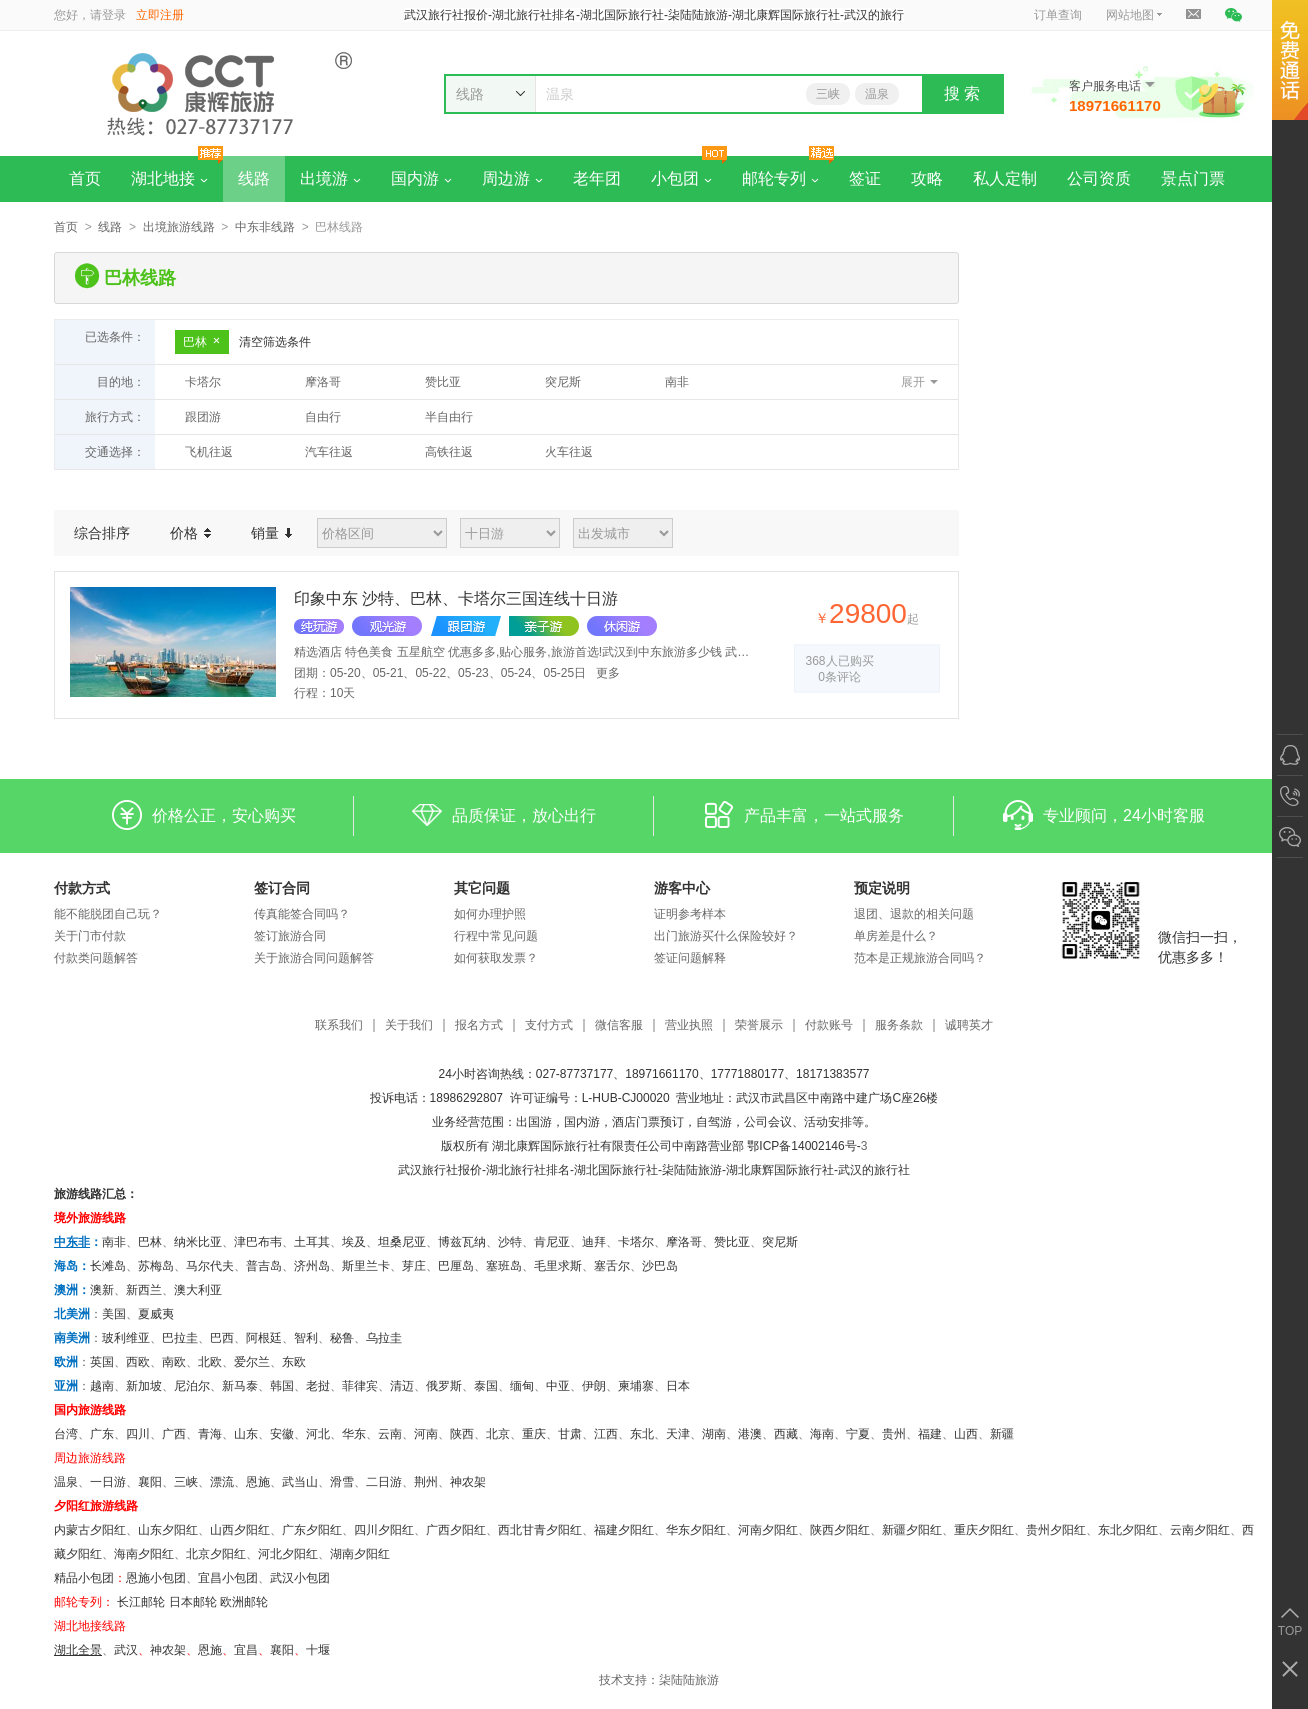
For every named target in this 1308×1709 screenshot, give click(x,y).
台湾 (66, 1434)
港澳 (750, 1434)
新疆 (1002, 1434)
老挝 (318, 1386)
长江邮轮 (141, 1602)
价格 (190, 533)
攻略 (927, 178)
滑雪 (342, 1482)
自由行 (323, 417)
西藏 (786, 1434)
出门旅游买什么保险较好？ (726, 936)
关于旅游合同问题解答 (314, 958)
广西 (174, 1434)
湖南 (714, 1434)
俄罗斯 (444, 1386)
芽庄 (414, 1266)
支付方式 (549, 1025)
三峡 (828, 94)
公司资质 (1099, 178)
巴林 (202, 342)
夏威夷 (156, 1314)
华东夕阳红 (696, 1530)
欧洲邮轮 (244, 1602)
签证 (865, 178)
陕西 (462, 1434)
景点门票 (1193, 178)
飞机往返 (209, 452)
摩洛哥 (323, 382)
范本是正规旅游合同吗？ (920, 958)
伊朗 (594, 1386)
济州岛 (312, 1266)
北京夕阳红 (216, 1554)
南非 (677, 382)
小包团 (681, 178)
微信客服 (619, 1025)
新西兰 (144, 1290)
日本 (678, 1386)
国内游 (421, 178)
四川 (138, 1434)
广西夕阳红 (456, 1530)
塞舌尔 (612, 1266)
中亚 (558, 1386)
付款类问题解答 (96, 958)
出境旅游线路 (179, 227)
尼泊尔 (192, 1386)
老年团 (597, 178)
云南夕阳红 (1200, 1530)
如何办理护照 (490, 914)
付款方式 (82, 888)
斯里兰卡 (366, 1266)
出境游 (330, 178)
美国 (114, 1314)
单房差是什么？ (896, 936)
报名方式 (479, 1025)
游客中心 (682, 888)
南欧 (174, 1362)
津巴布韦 (258, 1242)
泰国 (486, 1386)
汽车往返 (329, 452)
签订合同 (282, 888)
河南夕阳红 (768, 1530)
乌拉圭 (384, 1338)
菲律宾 (360, 1386)
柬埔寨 (636, 1386)
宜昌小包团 (228, 1578)
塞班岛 (504, 1266)
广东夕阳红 (312, 1530)
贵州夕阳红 (1056, 1530)
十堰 (318, 1650)
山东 (246, 1434)
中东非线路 (265, 227)
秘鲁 (342, 1338)
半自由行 (449, 417)
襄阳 (150, 1482)
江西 (606, 1434)
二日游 (384, 1482)
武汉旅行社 (428, 1170)
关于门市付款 (90, 936)
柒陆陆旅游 (689, 1680)
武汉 (126, 1650)
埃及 (354, 1242)
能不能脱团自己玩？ (108, 914)
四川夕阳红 (384, 1530)
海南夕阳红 (144, 1554)
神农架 (468, 1482)
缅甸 (522, 1386)
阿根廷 (264, 1338)
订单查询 (1058, 15)
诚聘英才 (969, 1025)
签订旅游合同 (290, 936)
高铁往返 (449, 452)
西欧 (138, 1362)
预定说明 (882, 888)
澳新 (102, 1290)
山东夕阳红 (168, 1530)
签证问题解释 (690, 958)
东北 (642, 1434)
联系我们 (339, 1025)
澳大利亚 (198, 1290)
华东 (354, 1434)
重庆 (534, 1434)
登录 (114, 15)
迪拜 (594, 1242)
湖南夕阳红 (360, 1554)
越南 (102, 1386)
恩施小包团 (156, 1578)
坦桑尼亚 (402, 1242)
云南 (390, 1434)
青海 (210, 1434)
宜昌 (246, 1650)
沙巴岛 (660, 1266)
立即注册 (160, 15)
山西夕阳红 (240, 1530)
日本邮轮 (193, 1602)
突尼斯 (563, 382)
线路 (254, 178)
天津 (678, 1434)
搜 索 (962, 93)
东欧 (294, 1362)
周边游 (512, 178)
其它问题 (482, 888)
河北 (318, 1434)
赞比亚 (443, 382)
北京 (498, 1434)
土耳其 (312, 1242)
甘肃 (570, 1434)
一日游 (108, 1482)
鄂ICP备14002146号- (803, 1146)
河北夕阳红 (288, 1554)
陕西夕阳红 (840, 1530)
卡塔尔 (203, 382)
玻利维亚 (126, 1338)
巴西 (222, 1338)
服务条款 (899, 1025)
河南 (426, 1434)
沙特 (510, 1242)
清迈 (402, 1386)
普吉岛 (264, 1266)
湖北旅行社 (516, 1170)
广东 (102, 1434)
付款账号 (829, 1025)
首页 (85, 178)
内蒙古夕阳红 (90, 1530)
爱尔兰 (252, 1362)
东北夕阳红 (1128, 1530)
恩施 (258, 1482)
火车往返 (569, 452)
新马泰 (240, 1386)
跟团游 (203, 417)
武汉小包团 (300, 1578)
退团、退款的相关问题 (914, 914)
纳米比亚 (198, 1242)
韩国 (282, 1386)
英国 (102, 1362)
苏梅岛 (156, 1266)
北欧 (210, 1362)
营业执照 (689, 1025)
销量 (271, 533)
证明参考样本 (690, 914)
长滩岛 (108, 1266)
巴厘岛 (456, 1266)
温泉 (877, 94)
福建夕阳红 (624, 1530)
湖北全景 (78, 1650)
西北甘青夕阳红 (540, 1530)
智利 (306, 1338)
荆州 (426, 1482)
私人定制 (1005, 178)
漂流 (222, 1482)
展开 (913, 382)
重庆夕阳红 (984, 1530)
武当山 (300, 1482)
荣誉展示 (759, 1025)
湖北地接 (169, 178)
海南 (822, 1434)
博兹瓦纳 (462, 1242)
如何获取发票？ (496, 958)
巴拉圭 (180, 1338)
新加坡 (144, 1386)
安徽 (282, 1434)
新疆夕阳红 (912, 1530)
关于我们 (409, 1025)
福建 (930, 1434)
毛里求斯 (558, 1266)
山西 (966, 1434)
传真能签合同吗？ (302, 914)
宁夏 (858, 1434)
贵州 (894, 1434)
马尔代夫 (210, 1266)
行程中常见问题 (496, 936)
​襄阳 (282, 1650)
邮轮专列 (780, 178)
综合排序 (102, 533)
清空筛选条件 (275, 342)
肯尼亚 (552, 1242)
